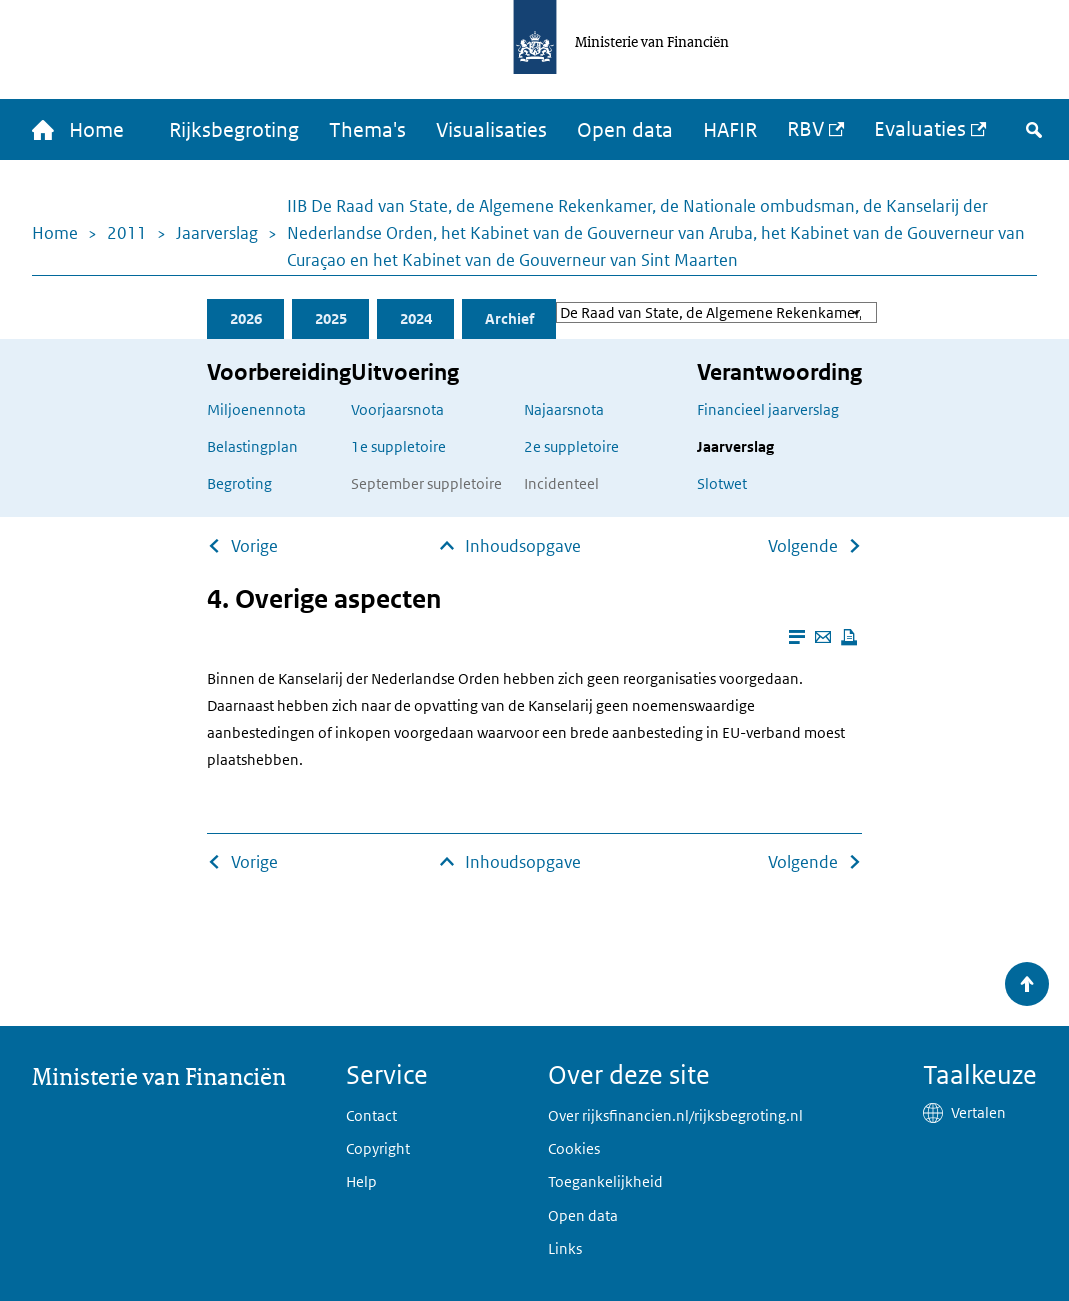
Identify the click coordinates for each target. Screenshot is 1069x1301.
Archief (509, 318)
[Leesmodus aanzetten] (797, 637)
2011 (127, 233)
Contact (371, 1115)
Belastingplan (252, 446)
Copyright (378, 1148)
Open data (625, 130)
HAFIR (730, 130)
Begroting (239, 483)
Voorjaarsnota (397, 409)
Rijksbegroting (234, 130)
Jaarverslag (217, 233)
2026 (246, 318)
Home (55, 233)
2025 (331, 318)
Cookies (574, 1148)
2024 (416, 318)
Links (565, 1248)
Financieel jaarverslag (768, 409)
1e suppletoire (398, 446)
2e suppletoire (571, 446)
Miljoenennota (256, 409)
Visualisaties (491, 130)
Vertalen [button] (978, 1112)
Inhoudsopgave (523, 546)
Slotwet (722, 483)
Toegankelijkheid (605, 1181)
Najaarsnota (564, 409)
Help (361, 1181)
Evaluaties (920, 129)
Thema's (367, 130)
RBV (805, 129)
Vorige (254, 546)
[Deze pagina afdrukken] (849, 637)
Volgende (803, 546)
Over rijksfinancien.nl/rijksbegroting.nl (675, 1115)
